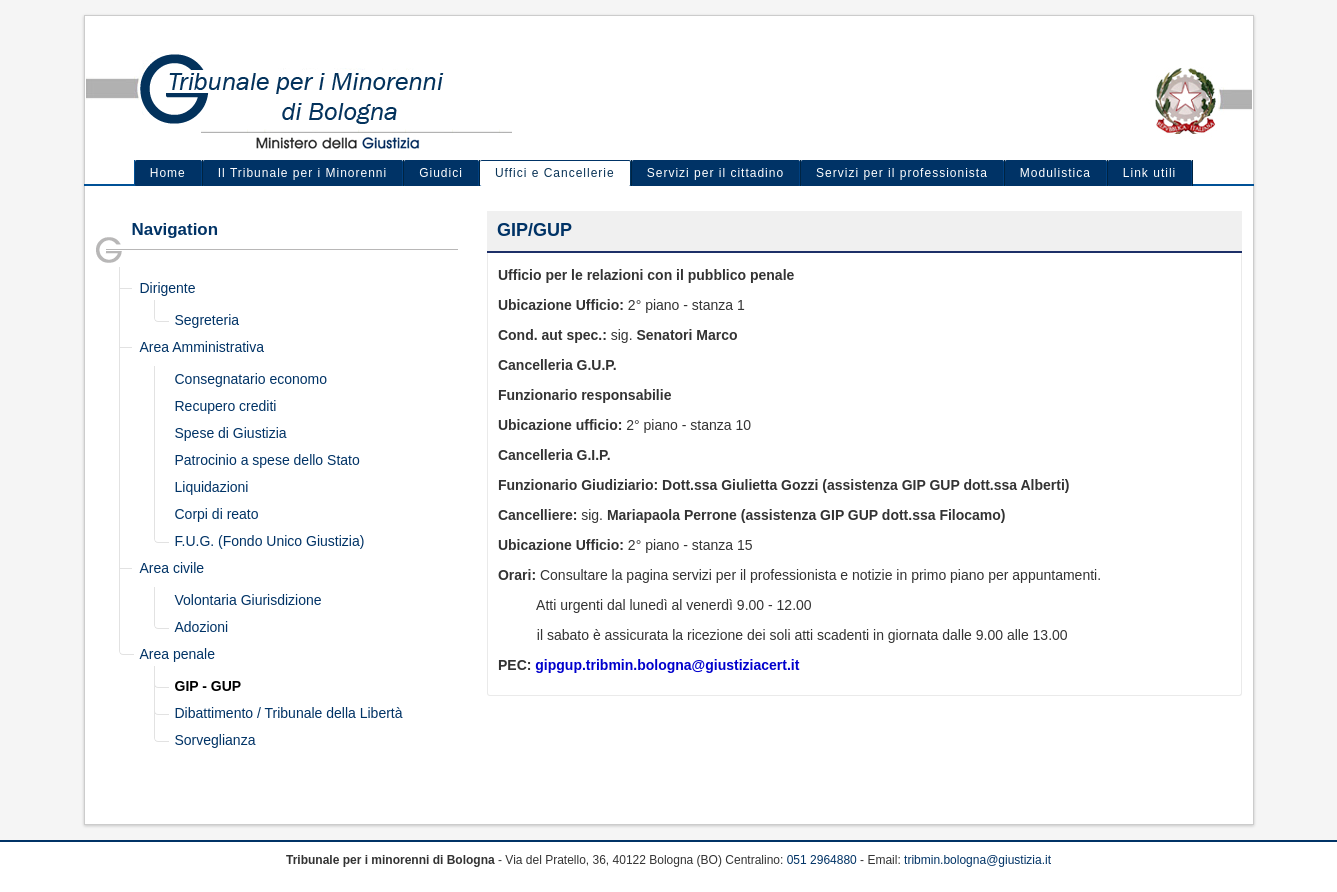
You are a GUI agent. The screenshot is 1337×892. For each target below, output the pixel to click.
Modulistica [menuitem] (1055, 173)
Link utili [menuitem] (1149, 173)
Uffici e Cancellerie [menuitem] (555, 173)
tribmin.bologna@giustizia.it (977, 860)
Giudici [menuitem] (441, 173)
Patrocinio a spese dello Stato (267, 460)
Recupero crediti (226, 406)
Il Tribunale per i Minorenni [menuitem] (302, 173)
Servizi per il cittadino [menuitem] (715, 173)
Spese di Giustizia (231, 433)
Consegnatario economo (251, 379)
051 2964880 (822, 860)
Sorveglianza (215, 740)
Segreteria (207, 320)
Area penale (178, 654)
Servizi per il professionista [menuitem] (902, 173)
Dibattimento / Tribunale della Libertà (289, 713)
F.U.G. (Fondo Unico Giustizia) (270, 541)
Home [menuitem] (168, 173)
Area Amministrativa (202, 347)
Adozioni (202, 627)
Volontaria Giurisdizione (248, 600)
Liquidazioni (212, 487)
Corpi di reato (217, 514)
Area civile (172, 568)
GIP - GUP (208, 686)
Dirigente (168, 288)
